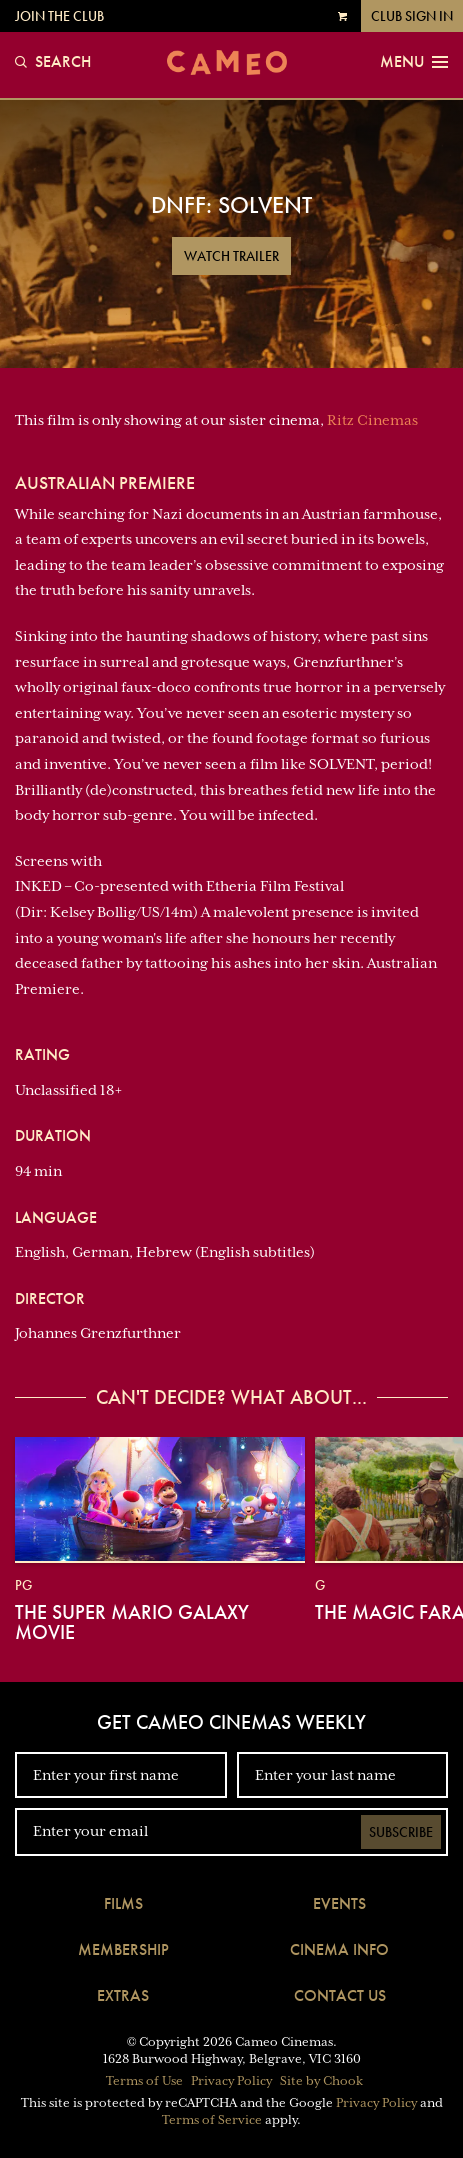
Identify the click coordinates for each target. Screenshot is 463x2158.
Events (339, 1903)
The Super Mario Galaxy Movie (132, 1622)
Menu (414, 62)
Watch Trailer (231, 256)
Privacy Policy (231, 2081)
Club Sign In (412, 16)
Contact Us (340, 1995)
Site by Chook (321, 2081)
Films (123, 1903)
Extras (123, 1995)
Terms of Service (212, 2120)
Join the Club (59, 16)
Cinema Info (339, 1949)
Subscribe (401, 1832)
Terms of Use (144, 2081)
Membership (123, 1949)
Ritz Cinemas (372, 420)
